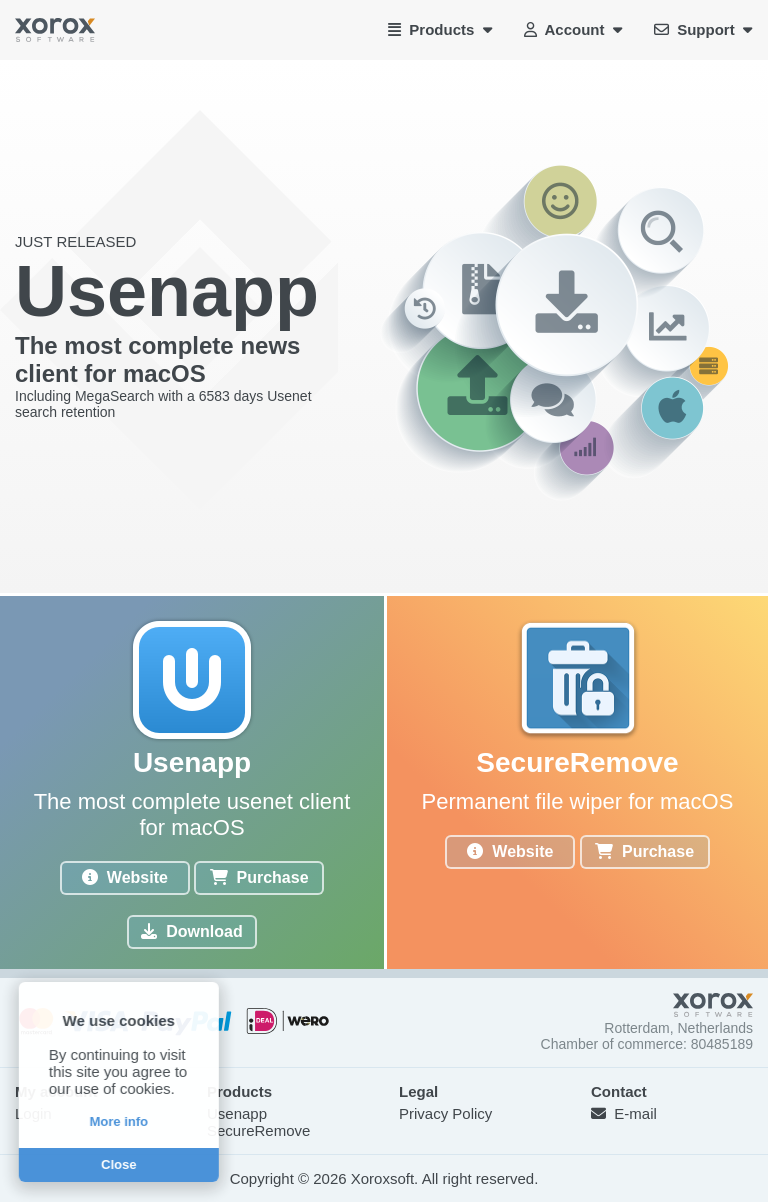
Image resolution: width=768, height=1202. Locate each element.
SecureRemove (258, 1130)
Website (125, 877)
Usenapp (237, 1113)
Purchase (259, 877)
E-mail (624, 1113)
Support (703, 29)
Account (573, 29)
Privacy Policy (445, 1113)
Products (440, 29)
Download (191, 931)
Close (116, 1164)
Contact (619, 1091)
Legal (418, 1091)
